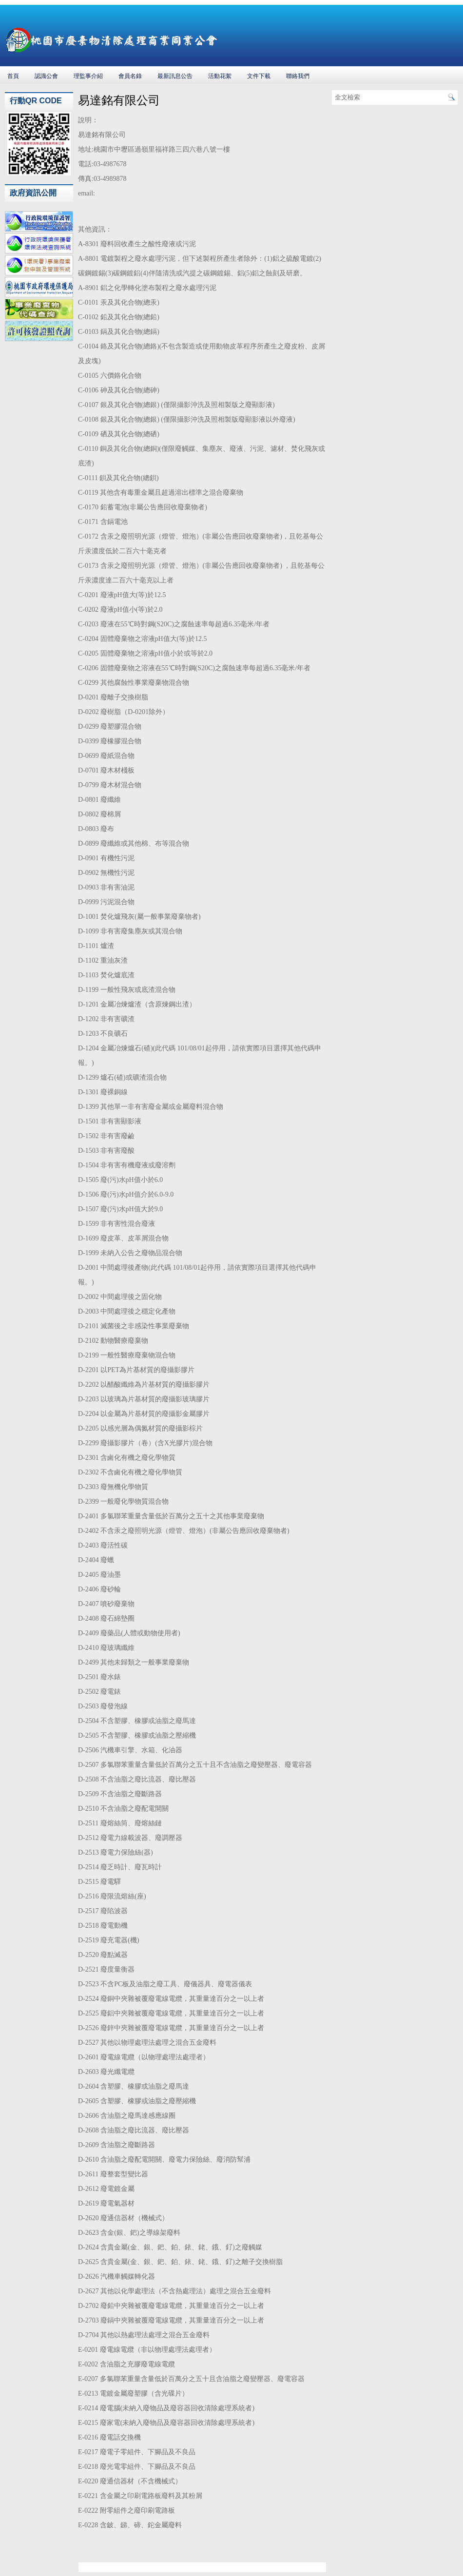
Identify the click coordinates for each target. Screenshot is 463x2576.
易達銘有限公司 (119, 100)
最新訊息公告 (175, 76)
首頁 (13, 76)
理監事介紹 (88, 76)
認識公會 (46, 76)
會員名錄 (130, 76)
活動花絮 (220, 76)
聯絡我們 (297, 76)
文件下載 (258, 76)
